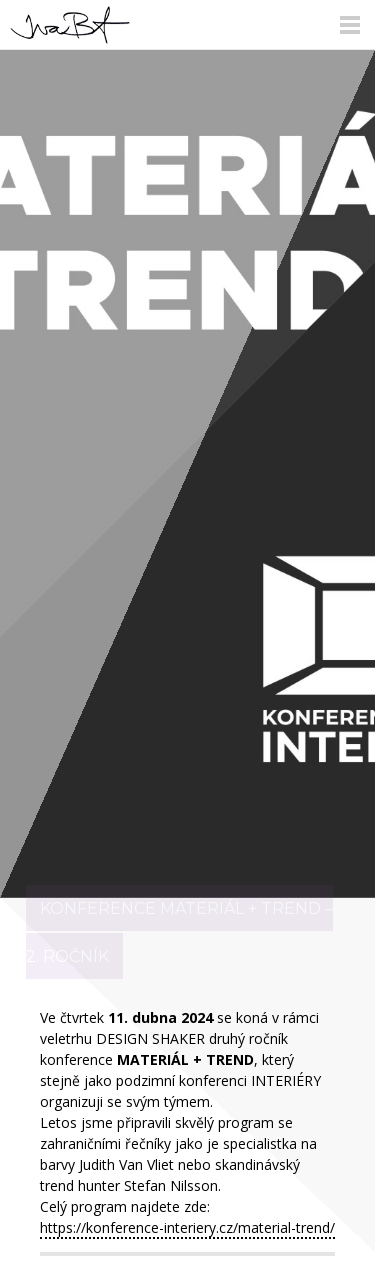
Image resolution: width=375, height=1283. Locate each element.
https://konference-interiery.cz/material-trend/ (187, 1227)
